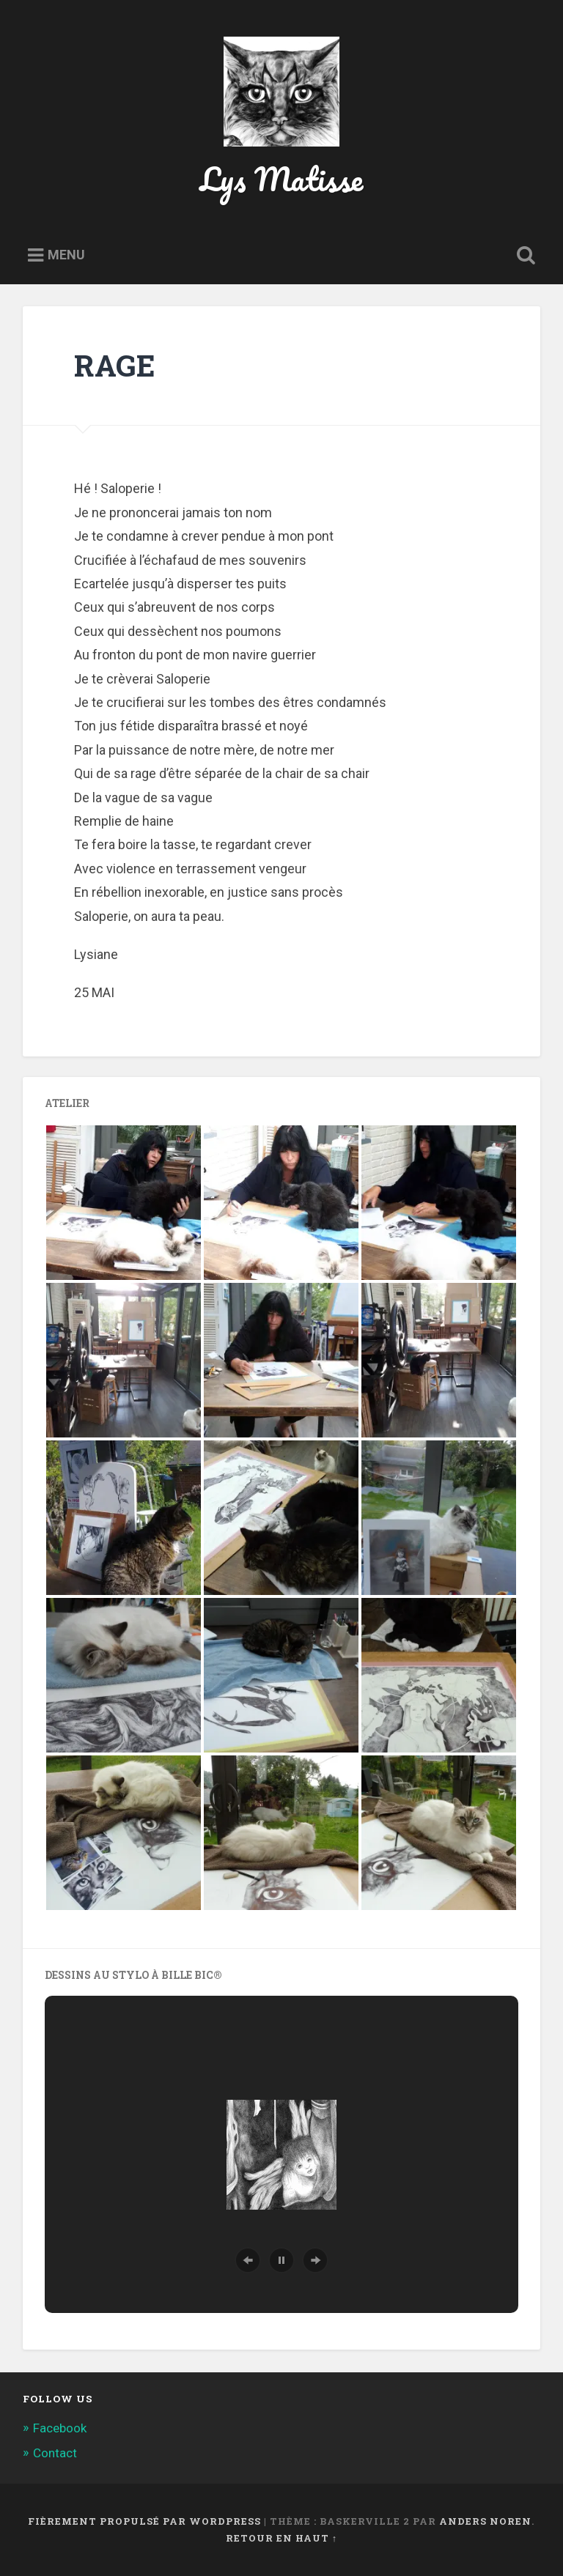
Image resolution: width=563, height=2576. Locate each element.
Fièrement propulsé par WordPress (144, 2521)
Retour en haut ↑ (281, 2538)
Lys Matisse (281, 178)
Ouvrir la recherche (523, 256)
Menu (66, 254)
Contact (55, 2453)
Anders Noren (485, 2521)
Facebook (60, 2428)
